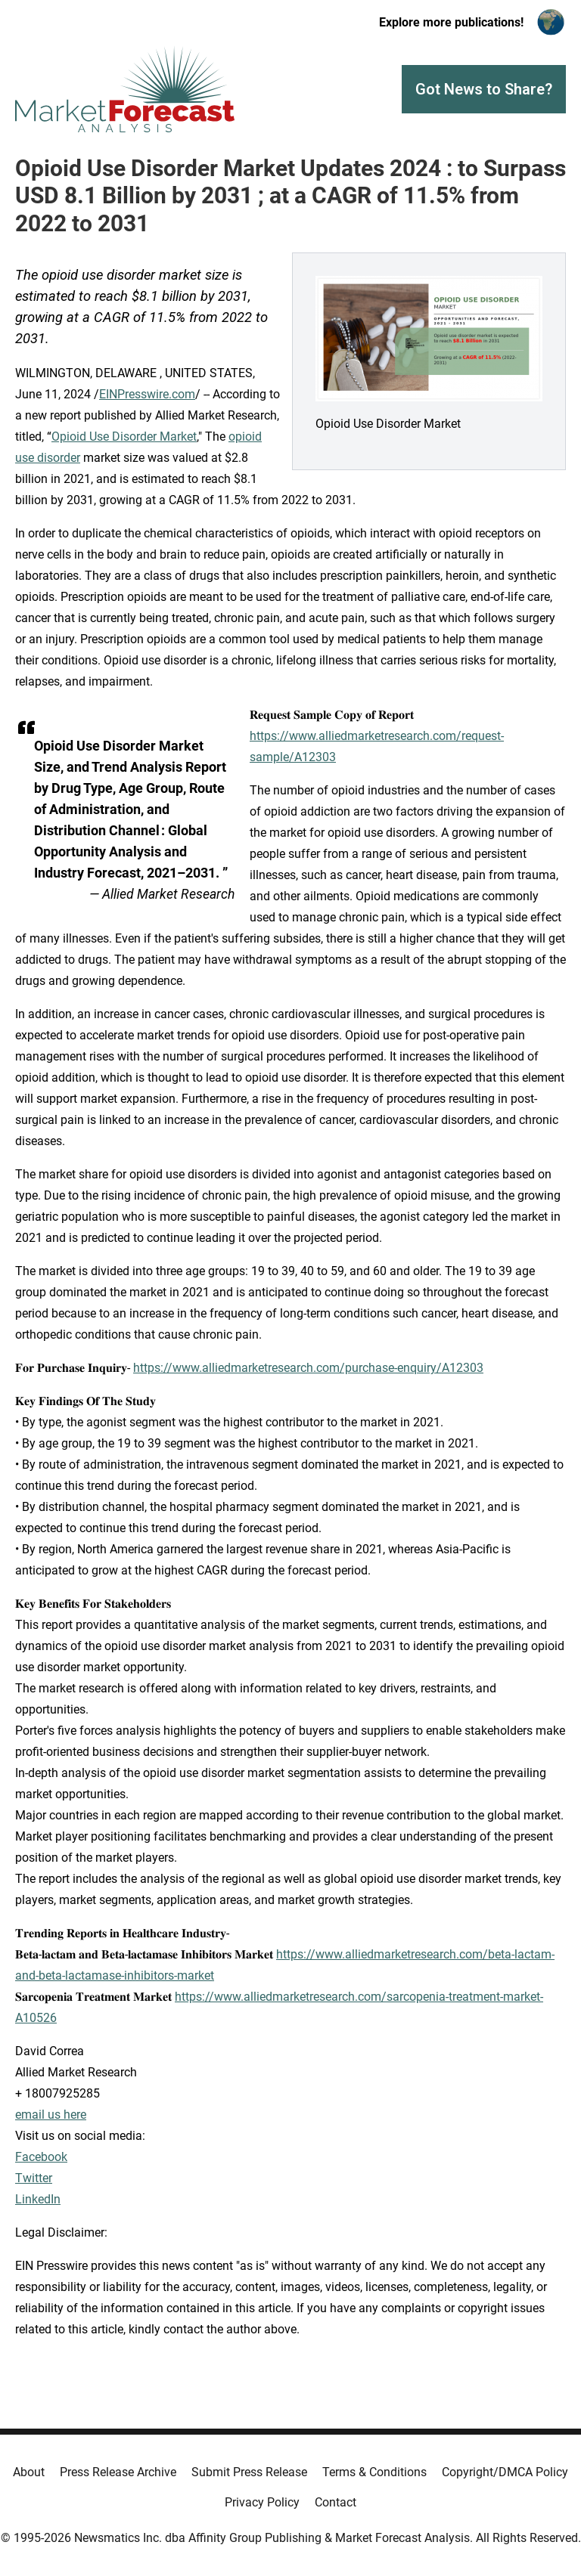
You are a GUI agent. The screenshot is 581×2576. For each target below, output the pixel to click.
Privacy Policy (262, 2502)
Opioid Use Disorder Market (124, 436)
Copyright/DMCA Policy (505, 2472)
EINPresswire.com (147, 394)
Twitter (33, 2178)
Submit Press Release (249, 2472)
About (29, 2472)
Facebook (41, 2157)
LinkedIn (38, 2199)
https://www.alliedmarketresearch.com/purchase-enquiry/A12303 (308, 1368)
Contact (335, 2502)
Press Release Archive (118, 2472)
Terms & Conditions (374, 2472)
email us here (50, 2114)
